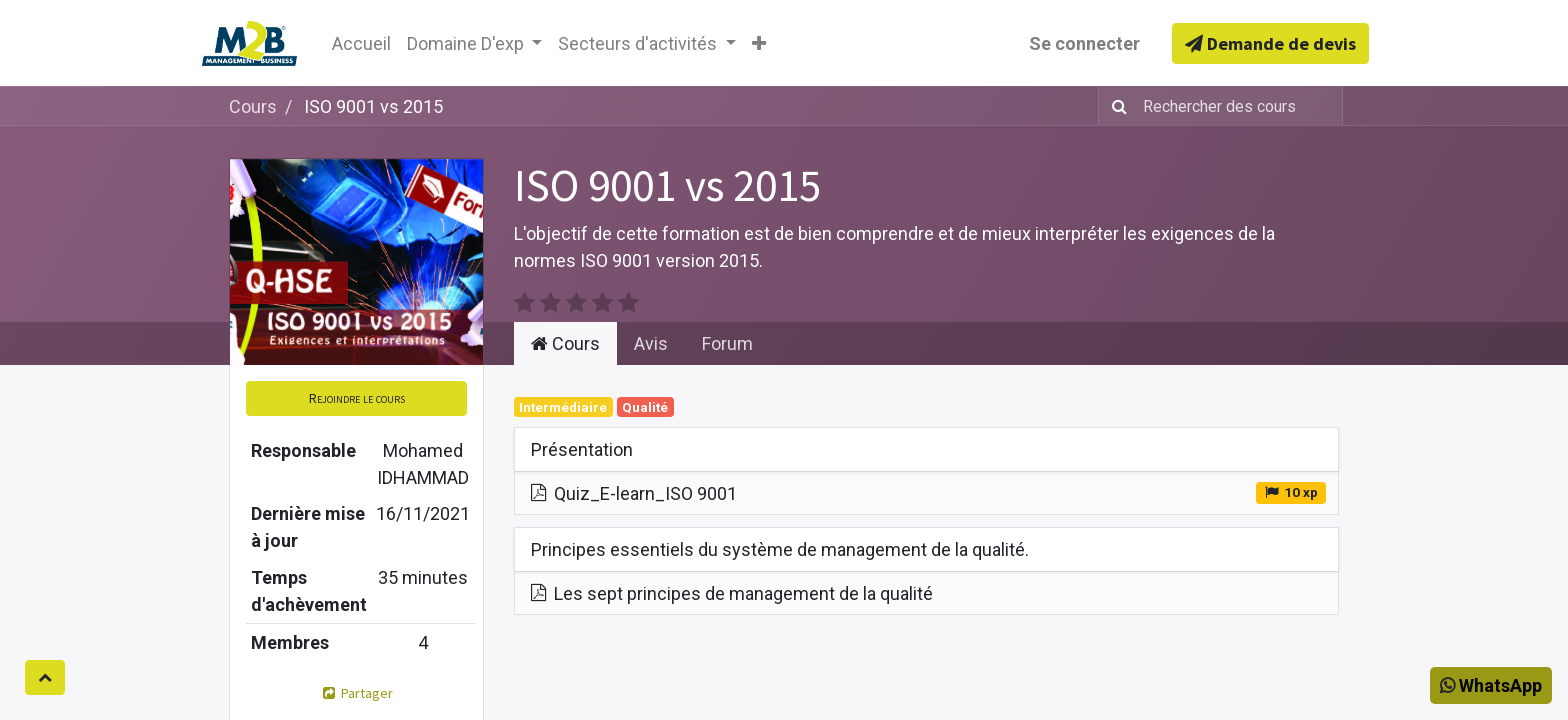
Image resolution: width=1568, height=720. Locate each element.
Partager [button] (356, 693)
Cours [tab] (565, 343)
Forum (727, 343)
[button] (759, 43)
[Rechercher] (1115, 106)
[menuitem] (361, 43)
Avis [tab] (651, 343)
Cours (253, 106)
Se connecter (1084, 43)
